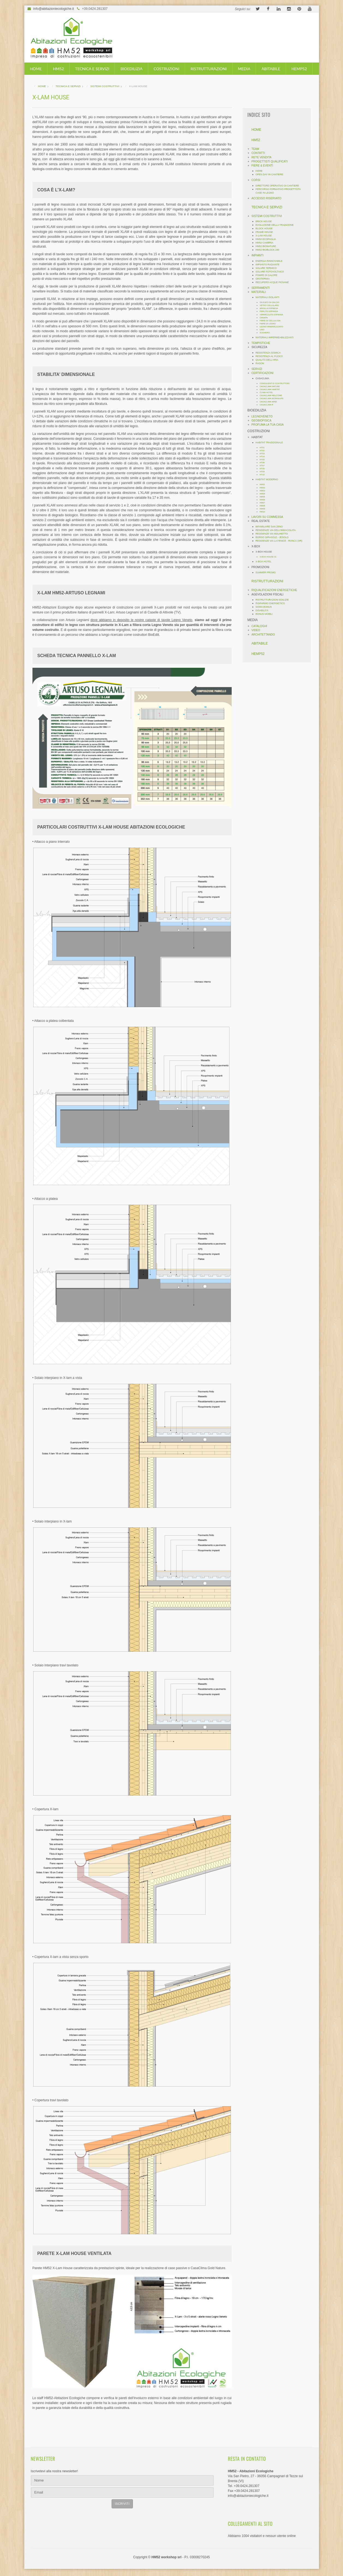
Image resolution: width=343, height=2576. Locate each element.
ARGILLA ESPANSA (269, 308)
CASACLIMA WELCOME (271, 395)
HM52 (58, 68)
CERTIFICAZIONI (263, 373)
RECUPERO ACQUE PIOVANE (272, 282)
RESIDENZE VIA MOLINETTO (272, 533)
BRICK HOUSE (264, 221)
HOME (36, 68)
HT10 (262, 474)
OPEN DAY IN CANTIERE (269, 174)
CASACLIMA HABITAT (270, 389)
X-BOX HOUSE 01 (268, 557)
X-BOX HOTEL (264, 561)
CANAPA (264, 317)
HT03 (262, 453)
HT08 (262, 468)
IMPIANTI (258, 255)
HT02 (262, 450)
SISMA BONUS (264, 607)
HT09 (262, 471)
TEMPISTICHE (261, 343)
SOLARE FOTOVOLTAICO (270, 271)
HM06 (262, 499)
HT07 (262, 465)
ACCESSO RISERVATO (267, 198)
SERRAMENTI (261, 287)
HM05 (262, 496)
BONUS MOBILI (264, 614)
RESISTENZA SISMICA (268, 352)
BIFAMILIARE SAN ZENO (269, 526)
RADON (260, 363)
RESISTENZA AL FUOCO (269, 356)
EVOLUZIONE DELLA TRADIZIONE (275, 225)
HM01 (262, 484)
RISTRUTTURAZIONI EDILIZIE (272, 599)
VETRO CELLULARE (269, 305)
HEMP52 (299, 68)
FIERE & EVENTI (262, 165)
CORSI (256, 180)
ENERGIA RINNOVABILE (269, 261)
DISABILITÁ (262, 610)
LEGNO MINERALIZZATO (271, 326)
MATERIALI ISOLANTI (267, 297)
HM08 (262, 505)
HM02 (262, 487)
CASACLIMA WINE (268, 401)
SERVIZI (257, 368)
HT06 (262, 462)
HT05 (262, 459)
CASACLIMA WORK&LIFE (272, 398)
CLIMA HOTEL (266, 392)
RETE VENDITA (262, 157)
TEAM (255, 148)
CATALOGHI (259, 626)
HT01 (262, 447)
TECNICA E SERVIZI (92, 68)
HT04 (262, 456)
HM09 (262, 509)
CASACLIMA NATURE (270, 386)
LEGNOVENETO (262, 416)
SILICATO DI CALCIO (269, 302)
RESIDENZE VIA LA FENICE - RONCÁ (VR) (279, 540)
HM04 (262, 493)
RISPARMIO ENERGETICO (270, 603)
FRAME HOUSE (264, 232)
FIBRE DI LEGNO (268, 323)
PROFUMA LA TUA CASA (268, 424)
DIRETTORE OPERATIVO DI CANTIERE (277, 185)
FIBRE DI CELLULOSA (270, 320)
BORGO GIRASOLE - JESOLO (272, 537)
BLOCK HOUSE (264, 228)
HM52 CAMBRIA (264, 242)
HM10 (262, 512)
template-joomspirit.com (341, 2548)
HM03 (262, 490)
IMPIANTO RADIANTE (268, 264)
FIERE (259, 171)
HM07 (262, 502)
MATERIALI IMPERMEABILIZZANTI (275, 337)
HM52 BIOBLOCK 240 (267, 249)
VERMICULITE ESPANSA (271, 314)
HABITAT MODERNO (267, 479)
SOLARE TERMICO (266, 268)
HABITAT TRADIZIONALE (269, 442)
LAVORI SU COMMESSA (267, 516)
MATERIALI (259, 291)
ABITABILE (270, 68)
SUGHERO (265, 332)
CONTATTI (258, 153)
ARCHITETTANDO (263, 634)
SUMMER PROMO (266, 572)
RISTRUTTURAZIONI (208, 68)
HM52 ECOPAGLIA (266, 239)
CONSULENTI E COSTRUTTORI (275, 383)
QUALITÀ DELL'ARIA (267, 359)
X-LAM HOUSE (264, 235)
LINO (262, 329)
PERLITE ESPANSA (269, 311)
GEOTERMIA (263, 278)
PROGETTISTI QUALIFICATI (270, 161)
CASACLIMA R (266, 404)
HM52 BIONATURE (266, 246)
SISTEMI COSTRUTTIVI (267, 216)
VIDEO (256, 630)
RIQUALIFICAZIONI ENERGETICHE (274, 590)
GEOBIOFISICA (262, 420)
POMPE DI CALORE (267, 275)
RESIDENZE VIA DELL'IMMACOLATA (276, 530)
